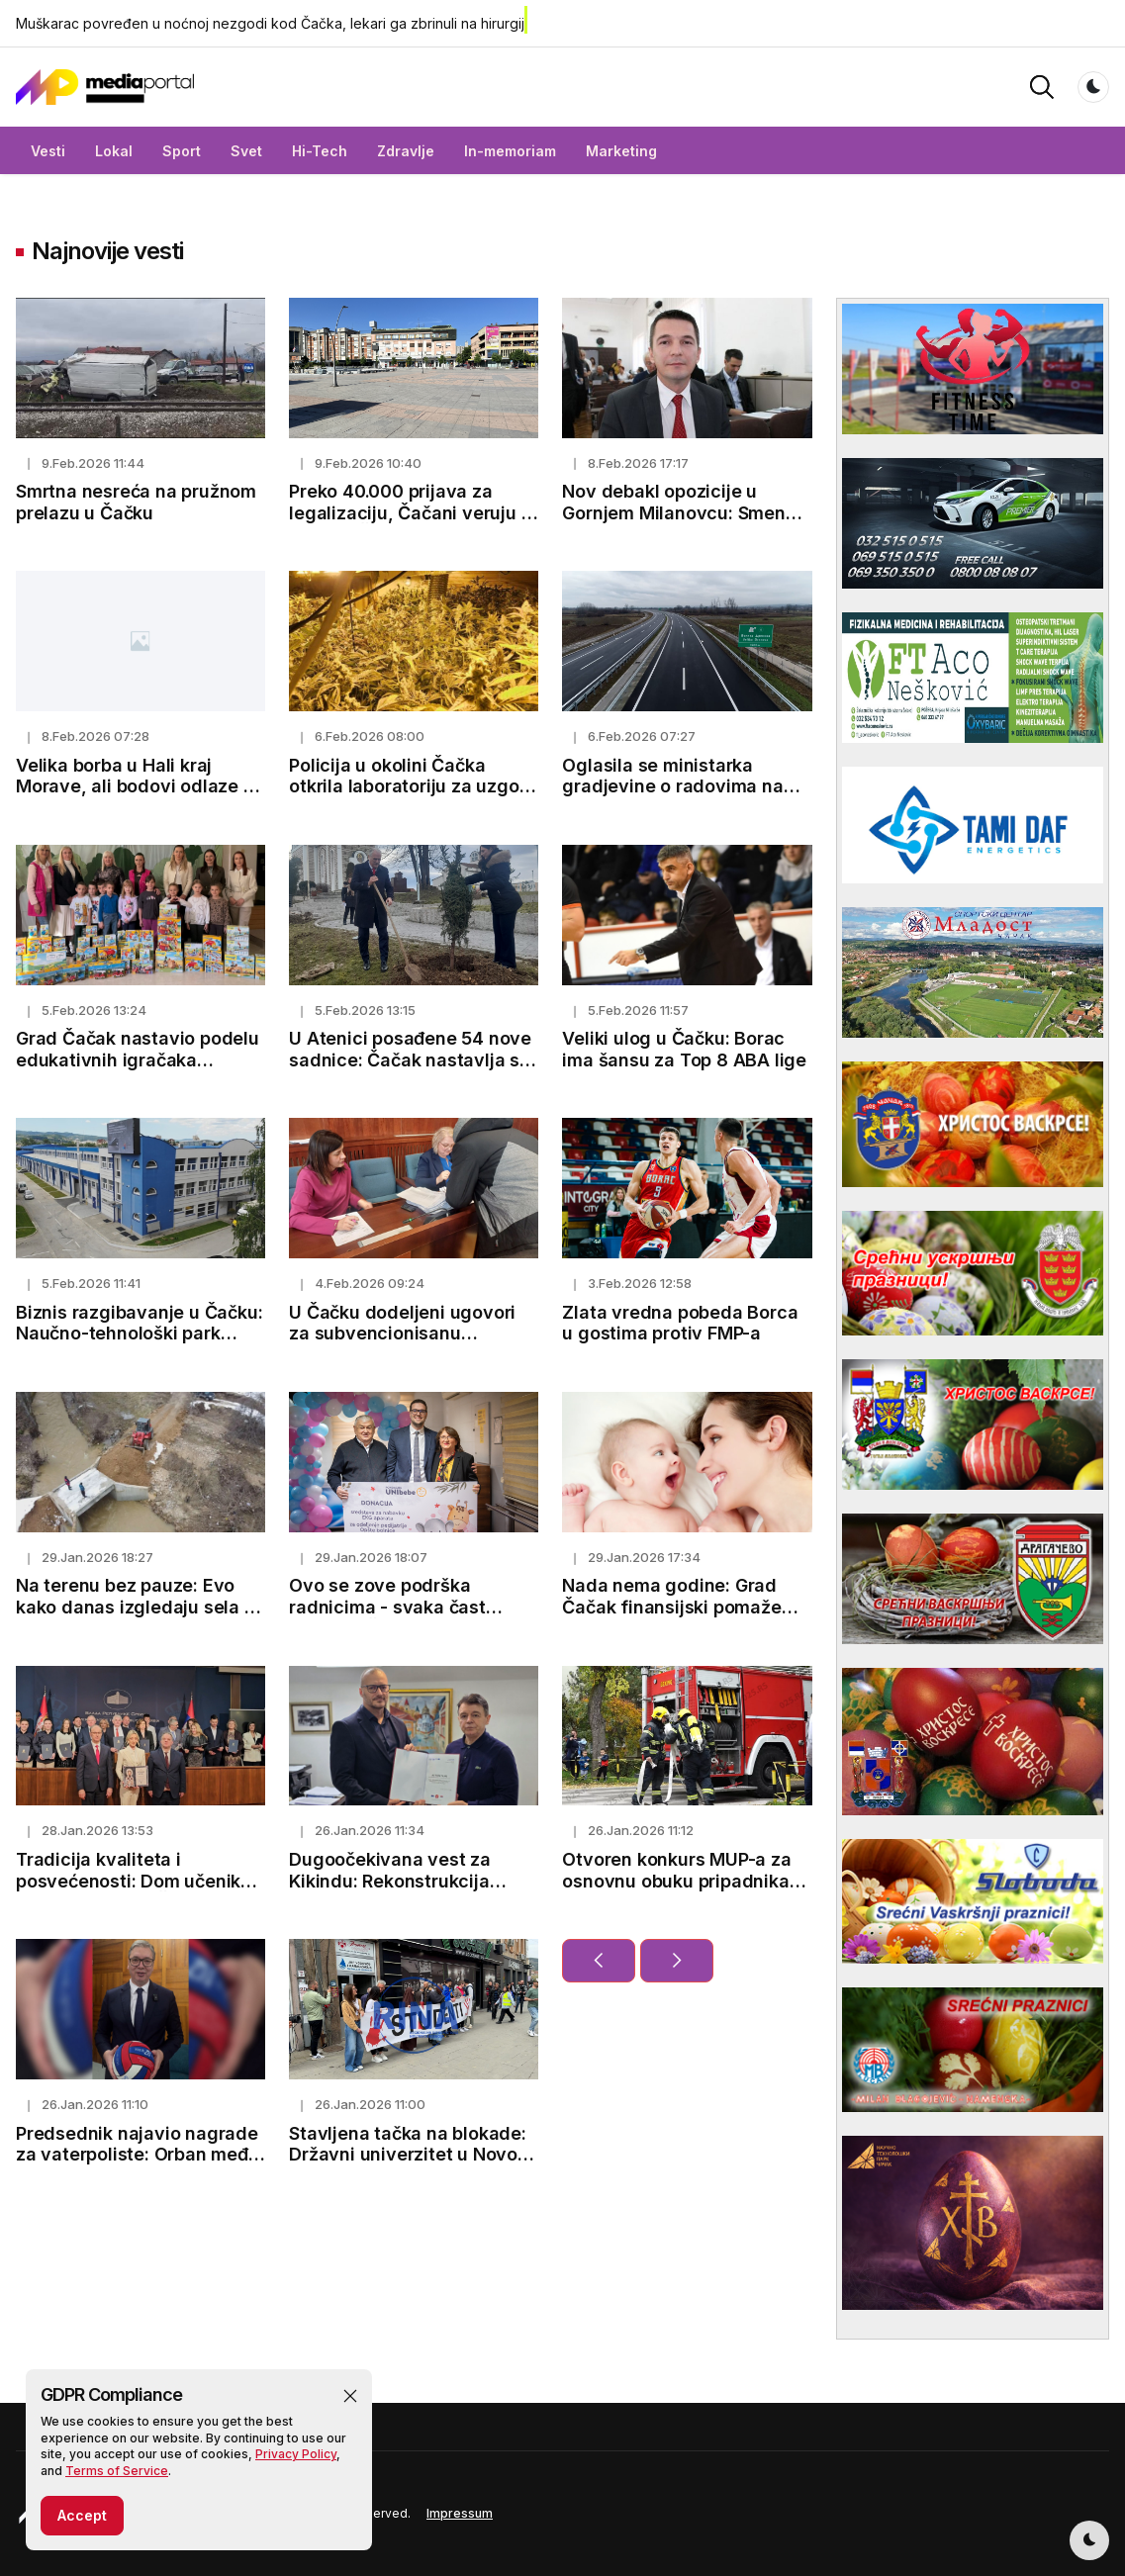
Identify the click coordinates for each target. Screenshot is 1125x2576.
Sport (181, 150)
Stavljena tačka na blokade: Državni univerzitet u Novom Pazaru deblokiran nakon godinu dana (411, 2165)
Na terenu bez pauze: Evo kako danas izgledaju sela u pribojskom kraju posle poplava (135, 1617)
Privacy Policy (295, 2460)
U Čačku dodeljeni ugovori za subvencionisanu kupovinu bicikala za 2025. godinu (403, 1344)
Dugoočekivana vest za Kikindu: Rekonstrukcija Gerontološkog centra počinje (390, 1891)
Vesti (48, 150)
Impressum (459, 2513)
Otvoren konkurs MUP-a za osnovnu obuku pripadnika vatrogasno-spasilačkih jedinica (676, 1891)
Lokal (114, 150)
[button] (350, 2403)
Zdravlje (405, 150)
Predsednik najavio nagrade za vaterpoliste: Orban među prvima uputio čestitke (137, 2154)
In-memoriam (510, 150)
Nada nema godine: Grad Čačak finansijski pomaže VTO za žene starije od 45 (673, 1606)
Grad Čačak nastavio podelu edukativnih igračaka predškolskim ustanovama (137, 1059)
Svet (246, 150)
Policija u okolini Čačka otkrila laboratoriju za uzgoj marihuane (406, 786)
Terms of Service (116, 2477)
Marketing (621, 150)
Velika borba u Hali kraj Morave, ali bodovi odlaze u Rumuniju (135, 786)
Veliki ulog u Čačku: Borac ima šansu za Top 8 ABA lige (684, 1049)
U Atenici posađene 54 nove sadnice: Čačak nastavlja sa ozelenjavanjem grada (410, 1059)
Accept (82, 2522)
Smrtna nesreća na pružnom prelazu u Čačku (136, 502)
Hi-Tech (319, 150)
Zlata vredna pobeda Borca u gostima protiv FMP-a (679, 1323)
